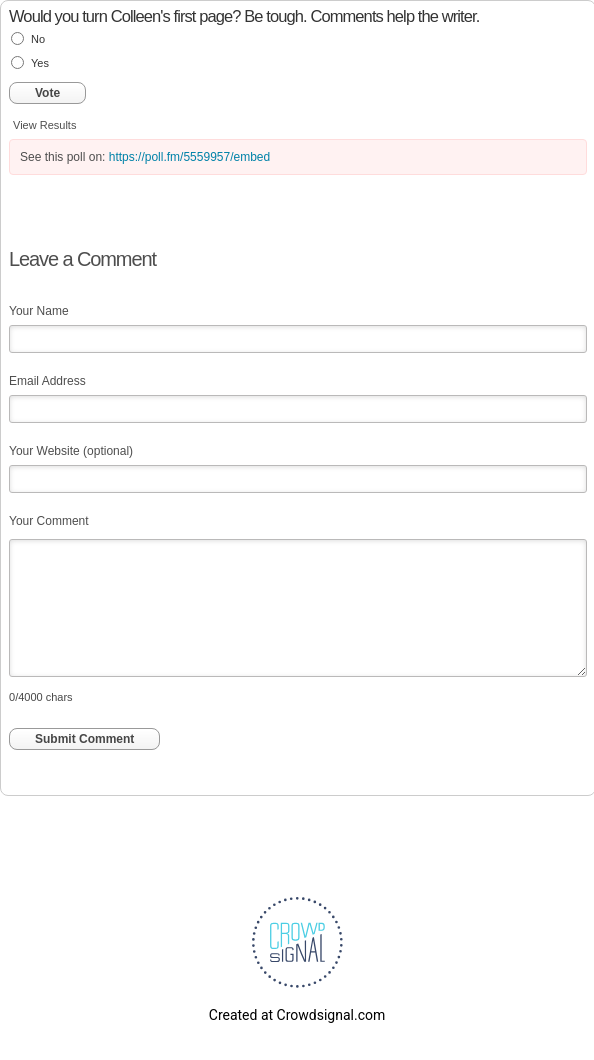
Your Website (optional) (71, 451)
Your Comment (49, 521)
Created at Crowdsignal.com (297, 1015)
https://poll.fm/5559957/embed (189, 157)
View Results (44, 125)
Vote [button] (47, 93)
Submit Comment (84, 739)
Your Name (39, 311)
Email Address (47, 381)
